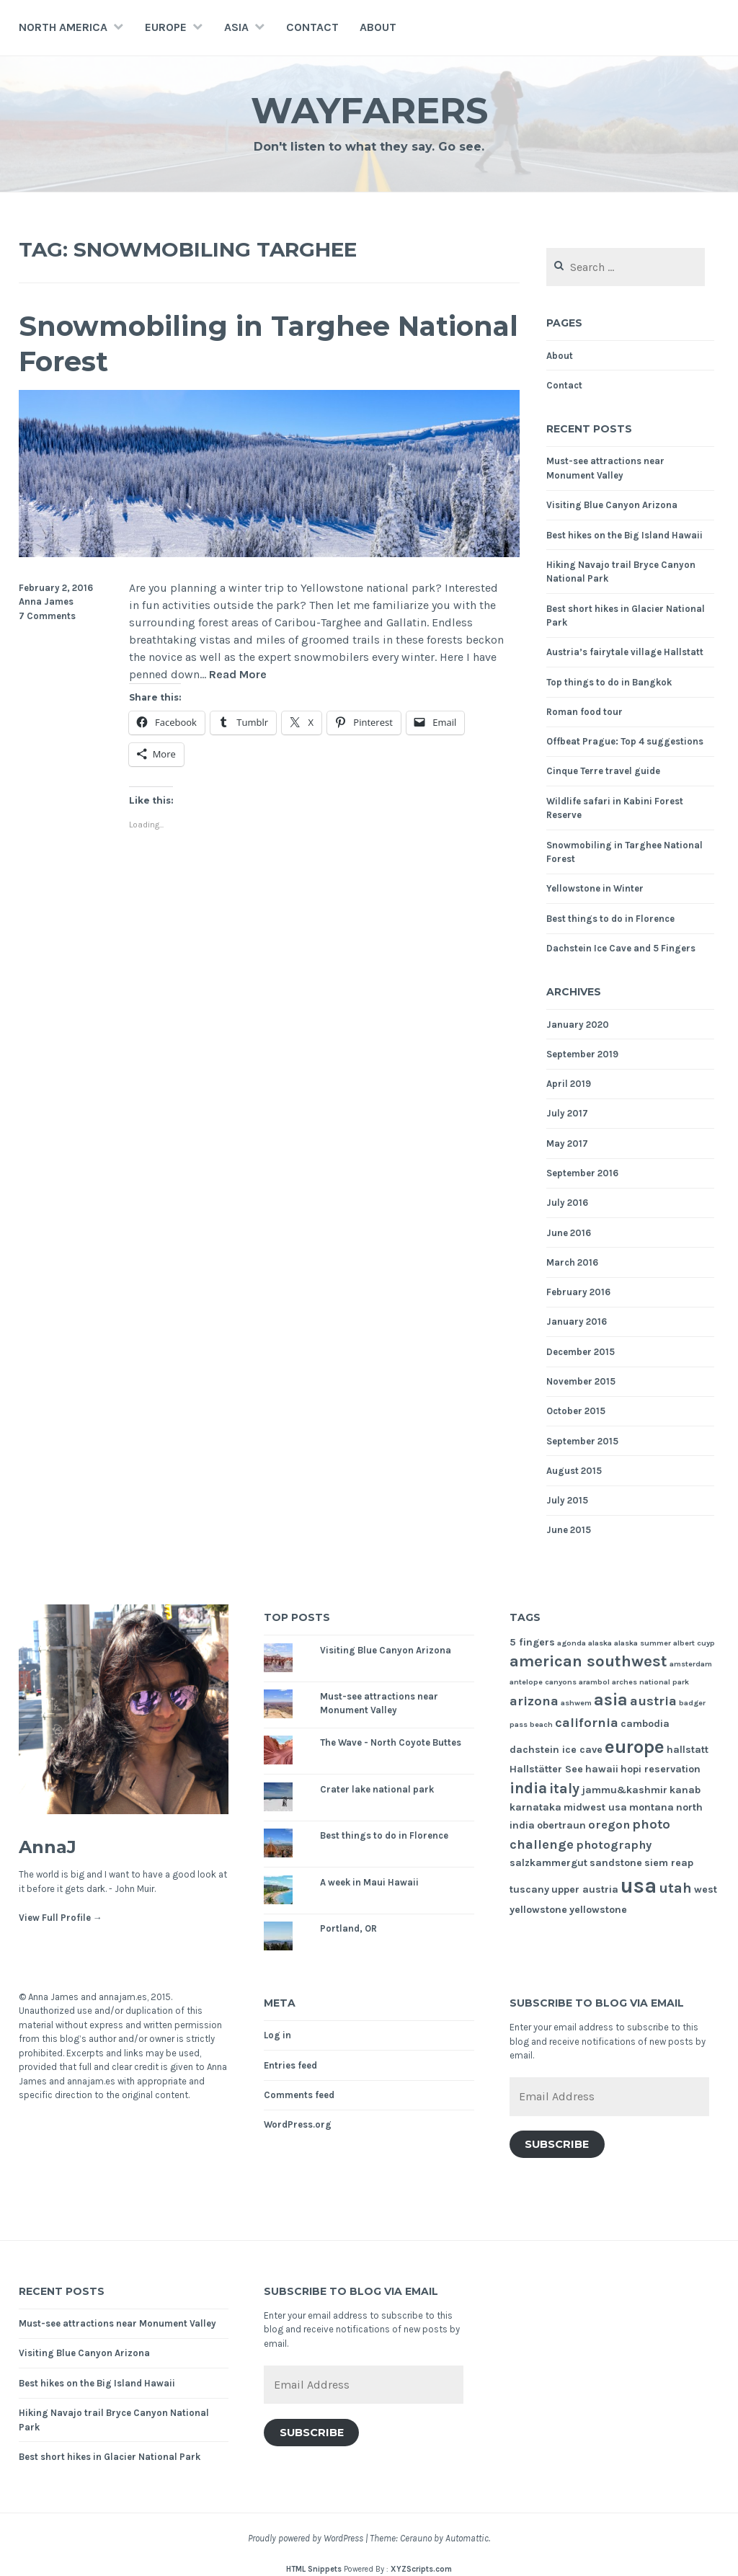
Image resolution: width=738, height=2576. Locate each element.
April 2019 (568, 1083)
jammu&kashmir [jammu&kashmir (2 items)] (624, 1790)
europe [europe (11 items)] (634, 1747)
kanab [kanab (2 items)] (685, 1790)
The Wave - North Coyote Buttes (390, 1742)
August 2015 (574, 1470)
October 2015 (575, 1410)
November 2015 (580, 1381)
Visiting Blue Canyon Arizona (611, 504)
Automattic (467, 2538)
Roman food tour (584, 711)
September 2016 (582, 1173)
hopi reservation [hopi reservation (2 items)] (661, 1769)
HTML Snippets (314, 2569)
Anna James (46, 601)
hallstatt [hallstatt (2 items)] (687, 1750)
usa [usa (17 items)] (639, 1885)
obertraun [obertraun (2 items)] (561, 1825)
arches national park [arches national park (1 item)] (650, 1682)
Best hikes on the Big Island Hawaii (624, 535)
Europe (166, 27)
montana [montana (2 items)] (651, 1807)
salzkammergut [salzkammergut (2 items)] (548, 1863)
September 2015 (582, 1441)
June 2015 (568, 1529)
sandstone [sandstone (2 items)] (616, 1863)
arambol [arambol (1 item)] (594, 1682)
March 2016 (572, 1262)
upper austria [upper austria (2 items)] (584, 1889)
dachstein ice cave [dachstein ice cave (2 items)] (556, 1750)
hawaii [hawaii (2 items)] (601, 1769)
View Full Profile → (60, 1917)
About (378, 27)
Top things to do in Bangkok (609, 682)
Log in (277, 2035)
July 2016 (567, 1202)
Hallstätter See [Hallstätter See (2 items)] (546, 1769)
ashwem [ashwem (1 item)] (576, 1702)
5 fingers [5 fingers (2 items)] (532, 1642)
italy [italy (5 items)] (564, 1788)
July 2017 (567, 1113)
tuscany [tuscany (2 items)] (529, 1889)
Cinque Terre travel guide (603, 770)
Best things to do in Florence (610, 918)
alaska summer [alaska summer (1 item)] (642, 1643)
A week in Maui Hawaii (369, 1882)
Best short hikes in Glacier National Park (109, 2456)
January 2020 (577, 1024)
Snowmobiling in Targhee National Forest (268, 343)
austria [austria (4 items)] (653, 1701)
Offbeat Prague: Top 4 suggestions (624, 741)
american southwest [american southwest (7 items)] (588, 1661)
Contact (312, 27)
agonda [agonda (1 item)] (571, 1643)
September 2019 (582, 1054)
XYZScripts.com (421, 2569)
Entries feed (290, 2065)
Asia (236, 27)
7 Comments (47, 615)
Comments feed (299, 2094)
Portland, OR (348, 1928)
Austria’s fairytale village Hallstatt (624, 652)
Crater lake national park (377, 1789)
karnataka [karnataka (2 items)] (535, 1807)
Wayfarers (369, 111)
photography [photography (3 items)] (614, 1845)
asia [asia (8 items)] (611, 1700)
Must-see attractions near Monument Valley (117, 2323)
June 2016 (568, 1232)
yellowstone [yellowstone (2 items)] (598, 1910)
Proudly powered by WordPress (305, 2538)
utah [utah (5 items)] (675, 1888)
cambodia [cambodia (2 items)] (645, 1724)
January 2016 (576, 1321)
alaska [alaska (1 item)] (600, 1643)
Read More (238, 675)
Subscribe (557, 2144)
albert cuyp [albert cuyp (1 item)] (694, 1643)
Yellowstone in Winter (595, 888)
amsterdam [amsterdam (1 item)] (691, 1664)
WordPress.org (298, 2124)
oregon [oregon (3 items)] (609, 1824)
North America (63, 27)
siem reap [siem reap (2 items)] (668, 1863)
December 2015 (580, 1351)
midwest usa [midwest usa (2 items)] (595, 1807)
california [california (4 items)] (586, 1723)
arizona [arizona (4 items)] (534, 1701)
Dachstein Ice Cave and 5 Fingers (620, 948)
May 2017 (567, 1143)
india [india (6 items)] (528, 1788)
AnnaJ (47, 1846)
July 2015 (567, 1500)
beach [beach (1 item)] (541, 1724)
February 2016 (578, 1292)
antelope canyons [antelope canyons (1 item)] (543, 1682)
